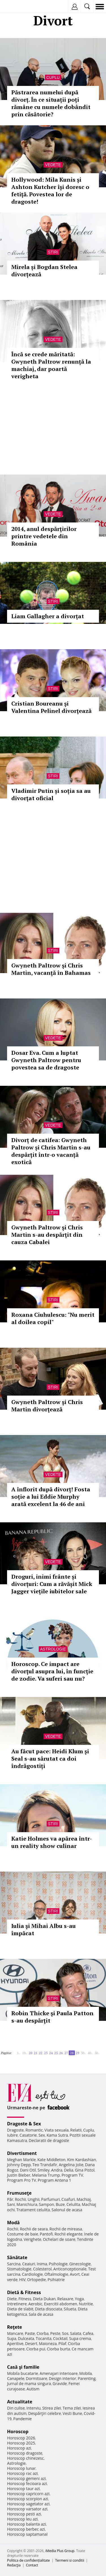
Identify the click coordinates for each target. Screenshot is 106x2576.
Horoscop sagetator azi (28, 2503)
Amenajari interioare (58, 2373)
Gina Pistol (84, 2170)
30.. (83, 2053)
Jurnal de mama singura (29, 2383)
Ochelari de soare (59, 2239)
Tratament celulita (33, 2209)
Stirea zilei (51, 2408)
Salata (75, 2333)
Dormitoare (36, 2378)
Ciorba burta (58, 2349)
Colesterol (42, 2269)
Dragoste (15, 2130)
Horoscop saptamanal (27, 2534)
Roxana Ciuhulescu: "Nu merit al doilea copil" (52, 1318)
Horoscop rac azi (22, 2473)
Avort (75, 2274)
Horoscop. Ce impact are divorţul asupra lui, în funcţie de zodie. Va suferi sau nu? (52, 1671)
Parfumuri (50, 2199)
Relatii (76, 2130)
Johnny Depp (19, 2164)
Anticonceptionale (69, 2269)
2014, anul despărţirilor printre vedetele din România (44, 536)
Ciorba (42, 2333)
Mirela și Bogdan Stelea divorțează (44, 270)
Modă (13, 2222)
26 (61, 2053)
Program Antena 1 (54, 2180)
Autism (33, 2389)
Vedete (53, 165)
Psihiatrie (56, 2279)
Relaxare (65, 2298)
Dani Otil (28, 2170)
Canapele (15, 2378)
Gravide (60, 2383)
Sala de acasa (41, 2314)
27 (66, 2053)
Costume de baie (22, 2234)
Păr (10, 2199)
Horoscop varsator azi (27, 2509)
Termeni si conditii (69, 2560)
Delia (68, 2170)
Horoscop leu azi (22, 2519)
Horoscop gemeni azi (26, 2478)
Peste (55, 2333)
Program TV (72, 2175)
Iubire (12, 2135)
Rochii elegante (69, 2234)
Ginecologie (80, 2263)
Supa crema (80, 2338)
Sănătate (17, 2257)
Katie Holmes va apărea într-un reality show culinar (51, 1842)
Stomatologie (19, 2269)
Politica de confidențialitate (28, 2560)
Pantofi (46, 2234)
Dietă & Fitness (24, 2292)
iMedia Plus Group (59, 2550)
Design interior (62, 2378)
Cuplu (53, 77)
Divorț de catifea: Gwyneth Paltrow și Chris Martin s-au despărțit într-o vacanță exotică (50, 1151)
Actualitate (19, 2402)
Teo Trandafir (44, 2164)
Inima (42, 2263)
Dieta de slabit (20, 2309)
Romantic (34, 2130)
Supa (11, 2338)
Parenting (87, 2378)
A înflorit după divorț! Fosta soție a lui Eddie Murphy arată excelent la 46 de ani (50, 1496)
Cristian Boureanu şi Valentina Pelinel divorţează (51, 707)
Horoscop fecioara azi (27, 2483)
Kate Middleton (51, 2159)
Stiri (53, 252)
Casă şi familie (23, 2367)
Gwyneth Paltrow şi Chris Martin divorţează (47, 1405)
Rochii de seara (34, 2229)
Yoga (79, 2298)
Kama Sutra (57, 2135)
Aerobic (35, 2303)
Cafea (88, 2333)
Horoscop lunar (21, 2468)
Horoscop (18, 2431)
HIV (22, 2279)
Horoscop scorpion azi (27, 2498)
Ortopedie (36, 2279)
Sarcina (14, 2263)
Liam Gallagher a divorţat (47, 616)
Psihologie (58, 2263)
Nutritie (86, 2303)
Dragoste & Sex (24, 2124)
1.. (18, 2053)
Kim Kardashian (81, 2159)
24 (51, 2053)
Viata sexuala (56, 2130)
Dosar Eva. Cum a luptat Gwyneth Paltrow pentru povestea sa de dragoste (46, 1060)
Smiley (44, 2170)
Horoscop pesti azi (24, 2514)
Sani (11, 2204)
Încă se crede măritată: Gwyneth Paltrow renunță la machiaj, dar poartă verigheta (51, 365)
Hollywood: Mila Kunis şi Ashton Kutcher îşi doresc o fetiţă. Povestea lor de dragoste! (50, 190)
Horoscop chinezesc (25, 2458)
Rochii (20, 2199)
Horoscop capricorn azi (28, 2493)
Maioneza (48, 2343)
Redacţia (14, 2565)
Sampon (46, 2204)
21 (35, 2053)
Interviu (34, 2408)
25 (56, 2053)
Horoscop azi (19, 2448)
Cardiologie (32, 2274)
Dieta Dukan (44, 2298)
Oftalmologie (56, 2274)
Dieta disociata (48, 2309)
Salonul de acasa (66, 2209)
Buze (60, 2204)
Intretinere (17, 2303)
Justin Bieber (18, 2175)
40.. (90, 2053)
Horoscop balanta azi (26, 2524)
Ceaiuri (28, 2263)
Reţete (14, 2327)
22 (40, 2053)
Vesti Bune (72, 2413)
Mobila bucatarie (22, 2373)
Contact (32, 2565)
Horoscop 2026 (21, 2438)
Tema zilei (71, 2408)
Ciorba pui (35, 2349)
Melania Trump (46, 2175)
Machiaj (84, 2199)
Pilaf (62, 2343)
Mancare (15, 2333)
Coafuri (68, 2199)
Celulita (73, 2204)
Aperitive (15, 2343)
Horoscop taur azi (23, 2488)
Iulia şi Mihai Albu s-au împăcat (43, 1929)
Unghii (34, 2199)
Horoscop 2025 (21, 2443)
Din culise (16, 2408)
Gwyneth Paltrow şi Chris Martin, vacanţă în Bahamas (51, 969)
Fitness (24, 2298)
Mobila (85, 2373)
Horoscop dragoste (24, 2453)
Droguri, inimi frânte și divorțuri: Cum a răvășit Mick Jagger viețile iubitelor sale (51, 1584)
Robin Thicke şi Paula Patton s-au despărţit (52, 2016)
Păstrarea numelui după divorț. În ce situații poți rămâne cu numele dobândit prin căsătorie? (50, 103)
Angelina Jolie (71, 2164)
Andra (56, 2170)
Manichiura (26, 2204)
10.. (24, 2053)
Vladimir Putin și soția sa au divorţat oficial (51, 794)
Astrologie (53, 1649)
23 (45, 2053)
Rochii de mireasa (65, 2229)
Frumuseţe (19, 2193)
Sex (41, 2135)
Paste (30, 2333)
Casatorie (28, 2135)
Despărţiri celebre (44, 2413)
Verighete (32, 2239)
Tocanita (43, 2338)
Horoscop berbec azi (26, 2529)
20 (30, 2053)
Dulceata (26, 2338)
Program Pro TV (21, 2180)
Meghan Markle (21, 2159)
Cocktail (60, 2338)
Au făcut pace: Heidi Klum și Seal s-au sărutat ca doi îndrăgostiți (50, 1758)
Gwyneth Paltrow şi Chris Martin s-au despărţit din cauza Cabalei (47, 1235)
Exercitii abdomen (60, 2303)
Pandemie (22, 2418)
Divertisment (22, 2153)
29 (77, 2053)
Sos (65, 2333)
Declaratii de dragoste (49, 2140)
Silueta (70, 2309)
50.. (96, 2053)
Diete (12, 2298)
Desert (31, 2343)
